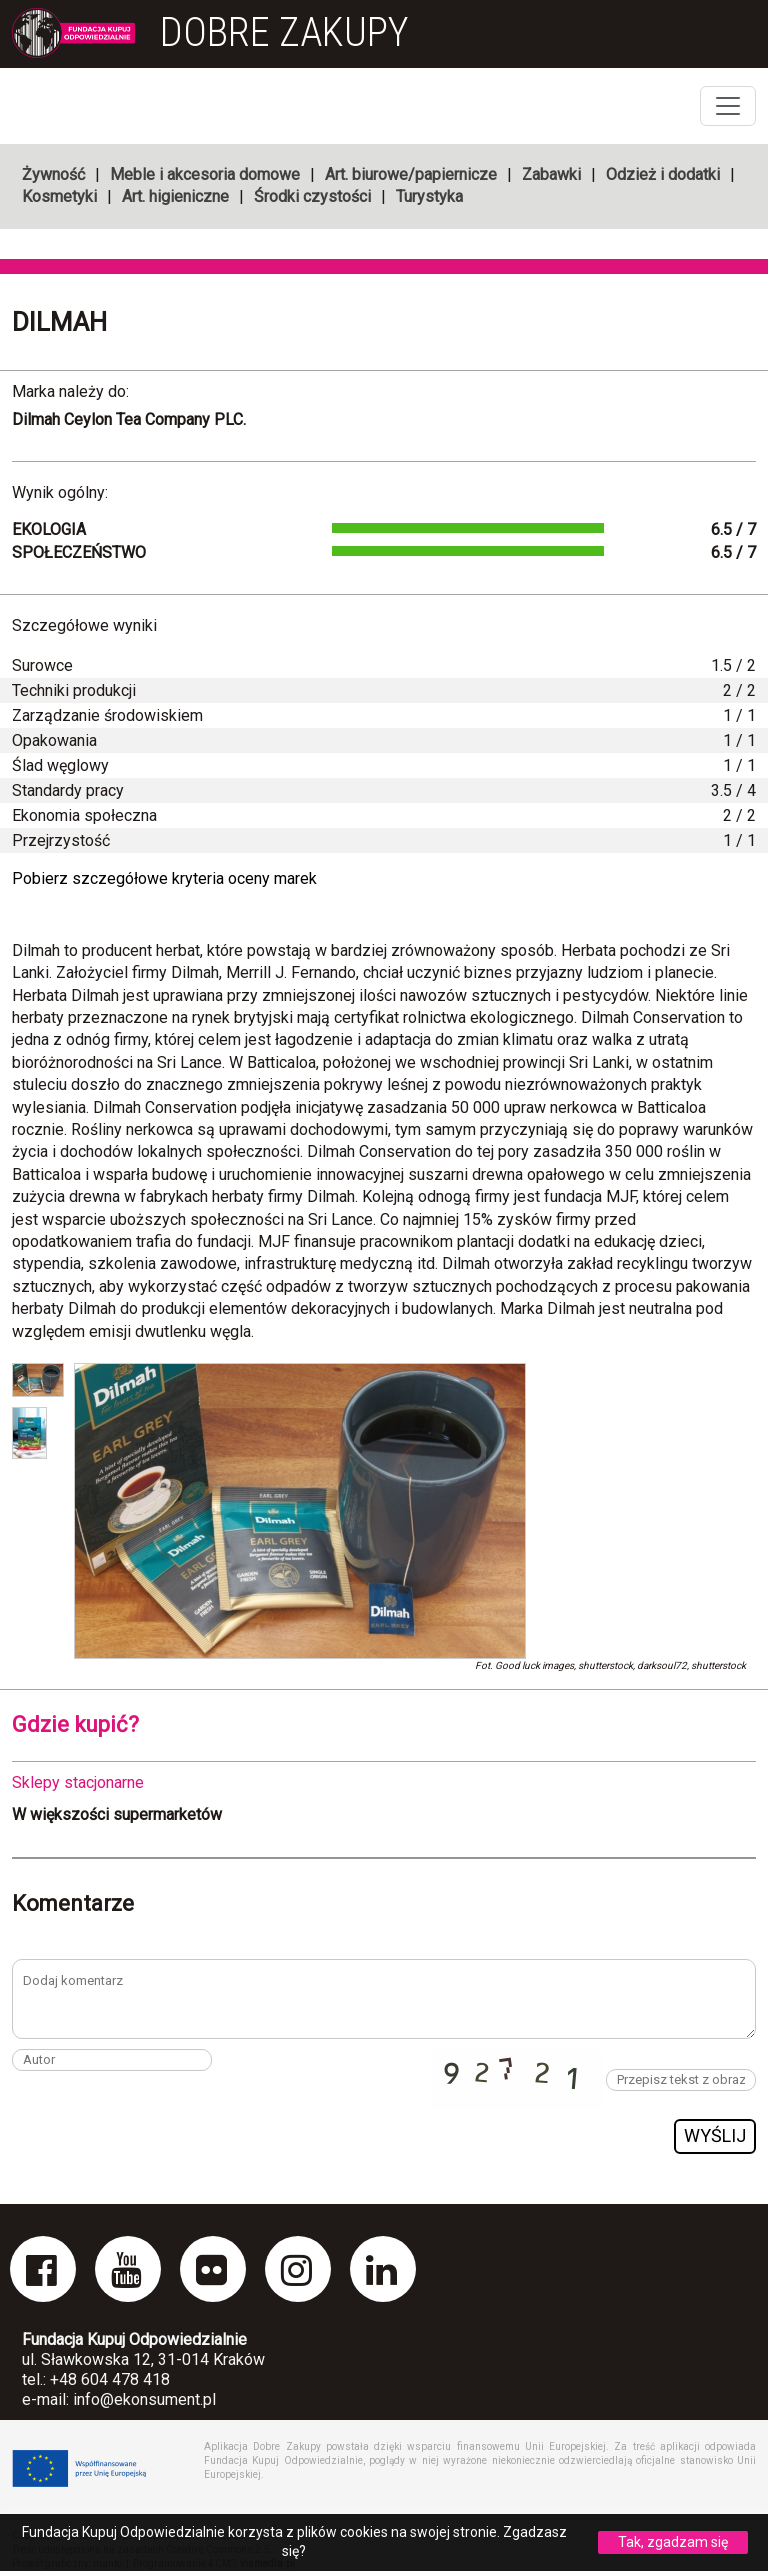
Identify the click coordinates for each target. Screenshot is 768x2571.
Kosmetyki (59, 196)
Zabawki (551, 174)
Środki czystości (312, 196)
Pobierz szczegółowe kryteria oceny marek (164, 878)
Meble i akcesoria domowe (205, 174)
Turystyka (429, 196)
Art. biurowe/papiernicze (411, 174)
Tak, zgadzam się (673, 2542)
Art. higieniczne (175, 196)
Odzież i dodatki (663, 174)
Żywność (53, 174)
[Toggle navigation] (728, 106)
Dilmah (59, 322)
